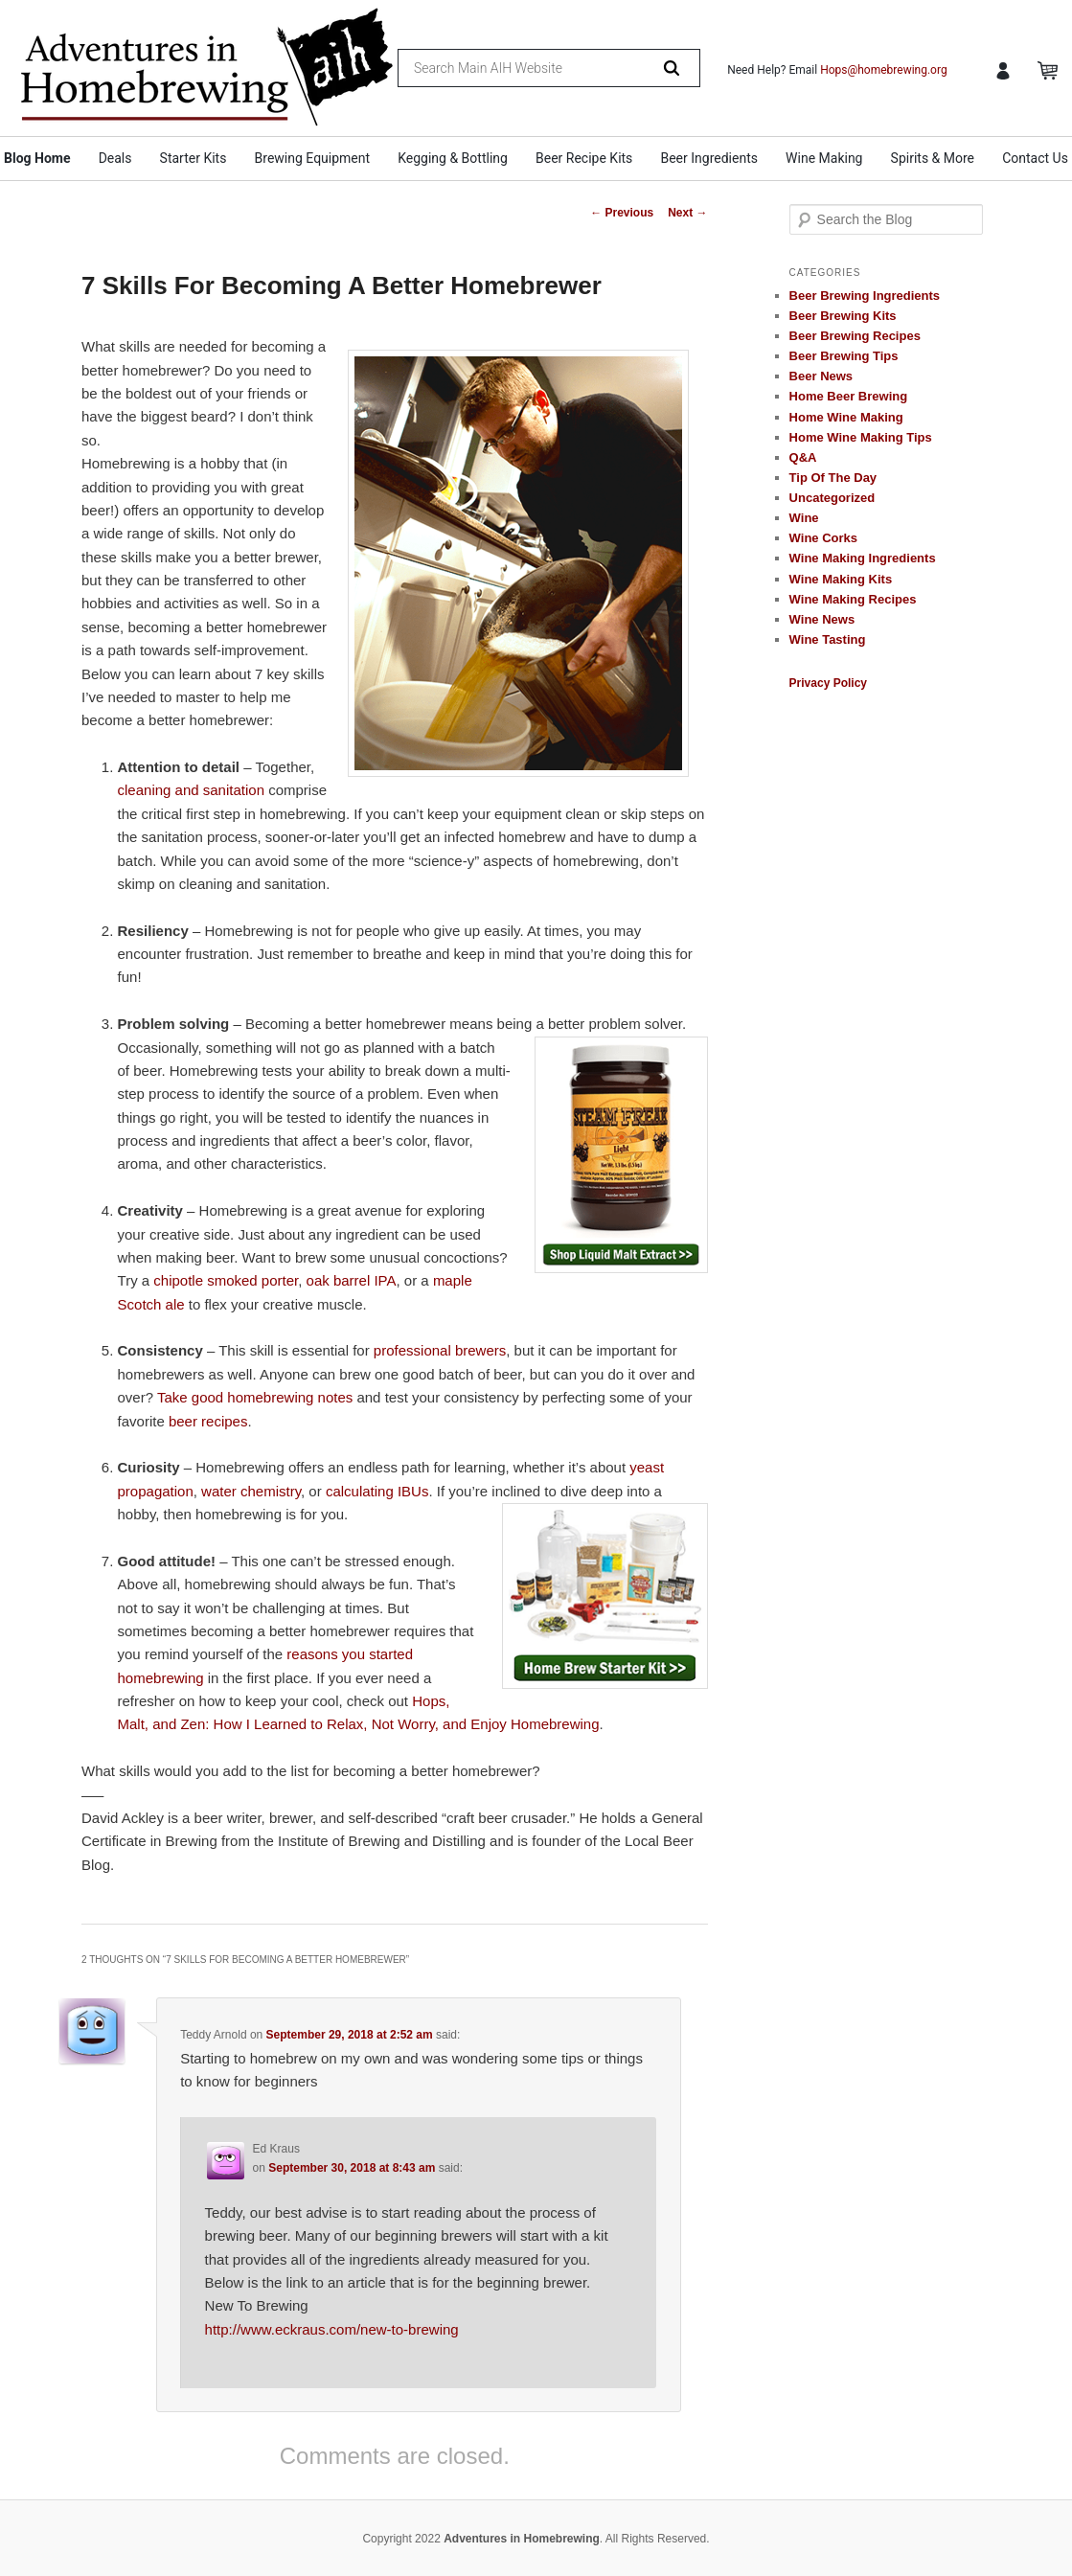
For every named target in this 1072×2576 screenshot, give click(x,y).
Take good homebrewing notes (255, 1397)
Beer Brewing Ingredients (864, 295)
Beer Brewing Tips (844, 356)
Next (687, 212)
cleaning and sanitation (191, 790)
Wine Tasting (827, 639)
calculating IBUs (377, 1491)
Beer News (821, 376)
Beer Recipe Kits (584, 158)
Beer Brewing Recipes (855, 336)
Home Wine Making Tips (860, 437)
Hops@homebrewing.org (883, 70)
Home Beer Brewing (848, 396)
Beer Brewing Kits (843, 315)
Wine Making (824, 158)
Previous (621, 212)
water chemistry (251, 1491)
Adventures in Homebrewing (522, 2538)
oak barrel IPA (352, 1280)
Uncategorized (832, 497)
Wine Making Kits (841, 579)
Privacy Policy (828, 683)
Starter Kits (193, 158)
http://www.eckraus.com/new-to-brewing (332, 2329)
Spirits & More (932, 158)
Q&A (803, 457)
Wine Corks (823, 538)
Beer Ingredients (709, 158)
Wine (804, 518)
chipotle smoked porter (225, 1280)
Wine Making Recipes (853, 599)
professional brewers (440, 1350)
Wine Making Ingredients (862, 558)
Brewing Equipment (313, 158)
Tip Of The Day (833, 477)
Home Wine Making (846, 417)
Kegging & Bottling (453, 158)
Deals (115, 158)
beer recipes (208, 1421)
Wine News (822, 619)
